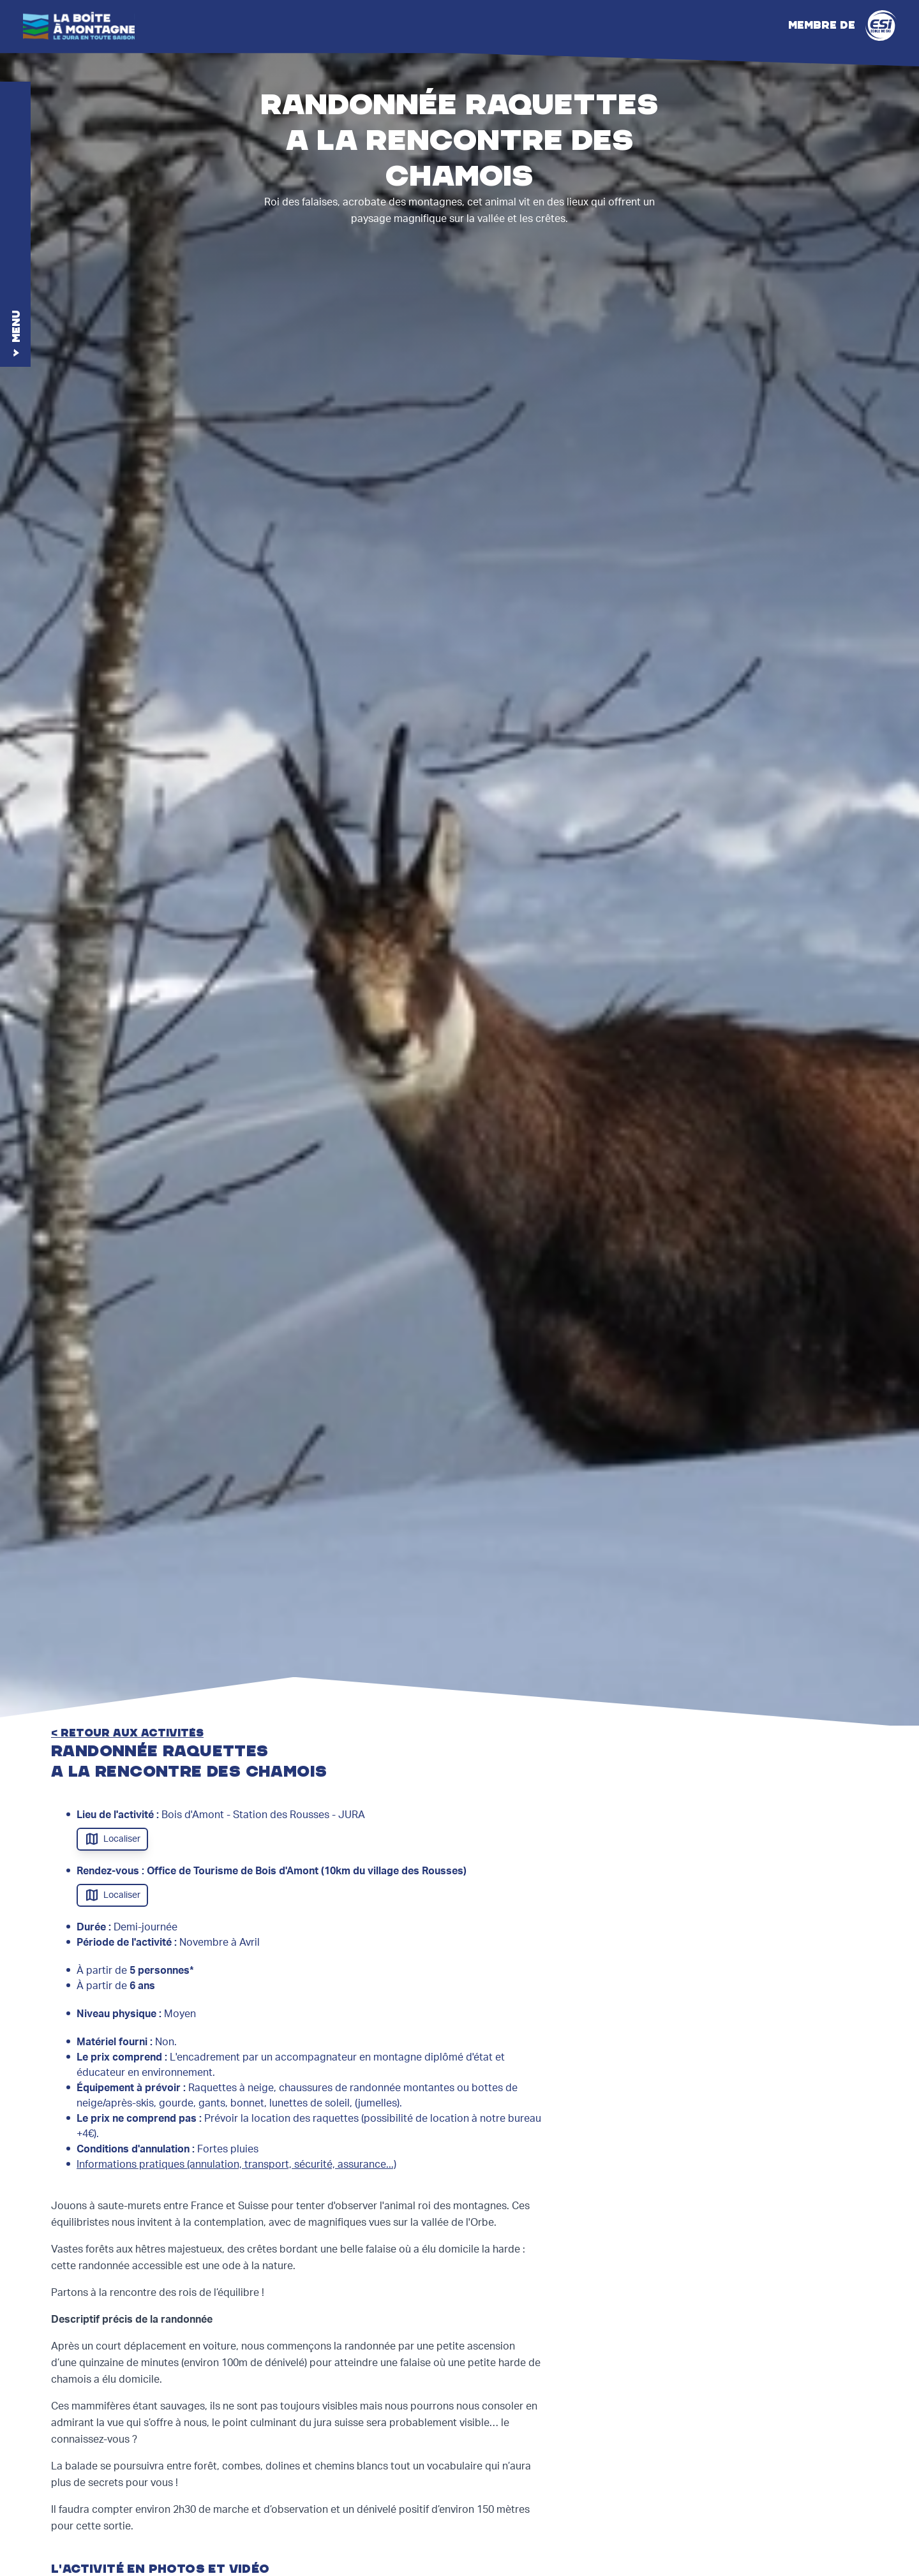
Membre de (842, 25)
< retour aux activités (127, 1733)
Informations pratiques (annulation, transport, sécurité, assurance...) (236, 2164)
